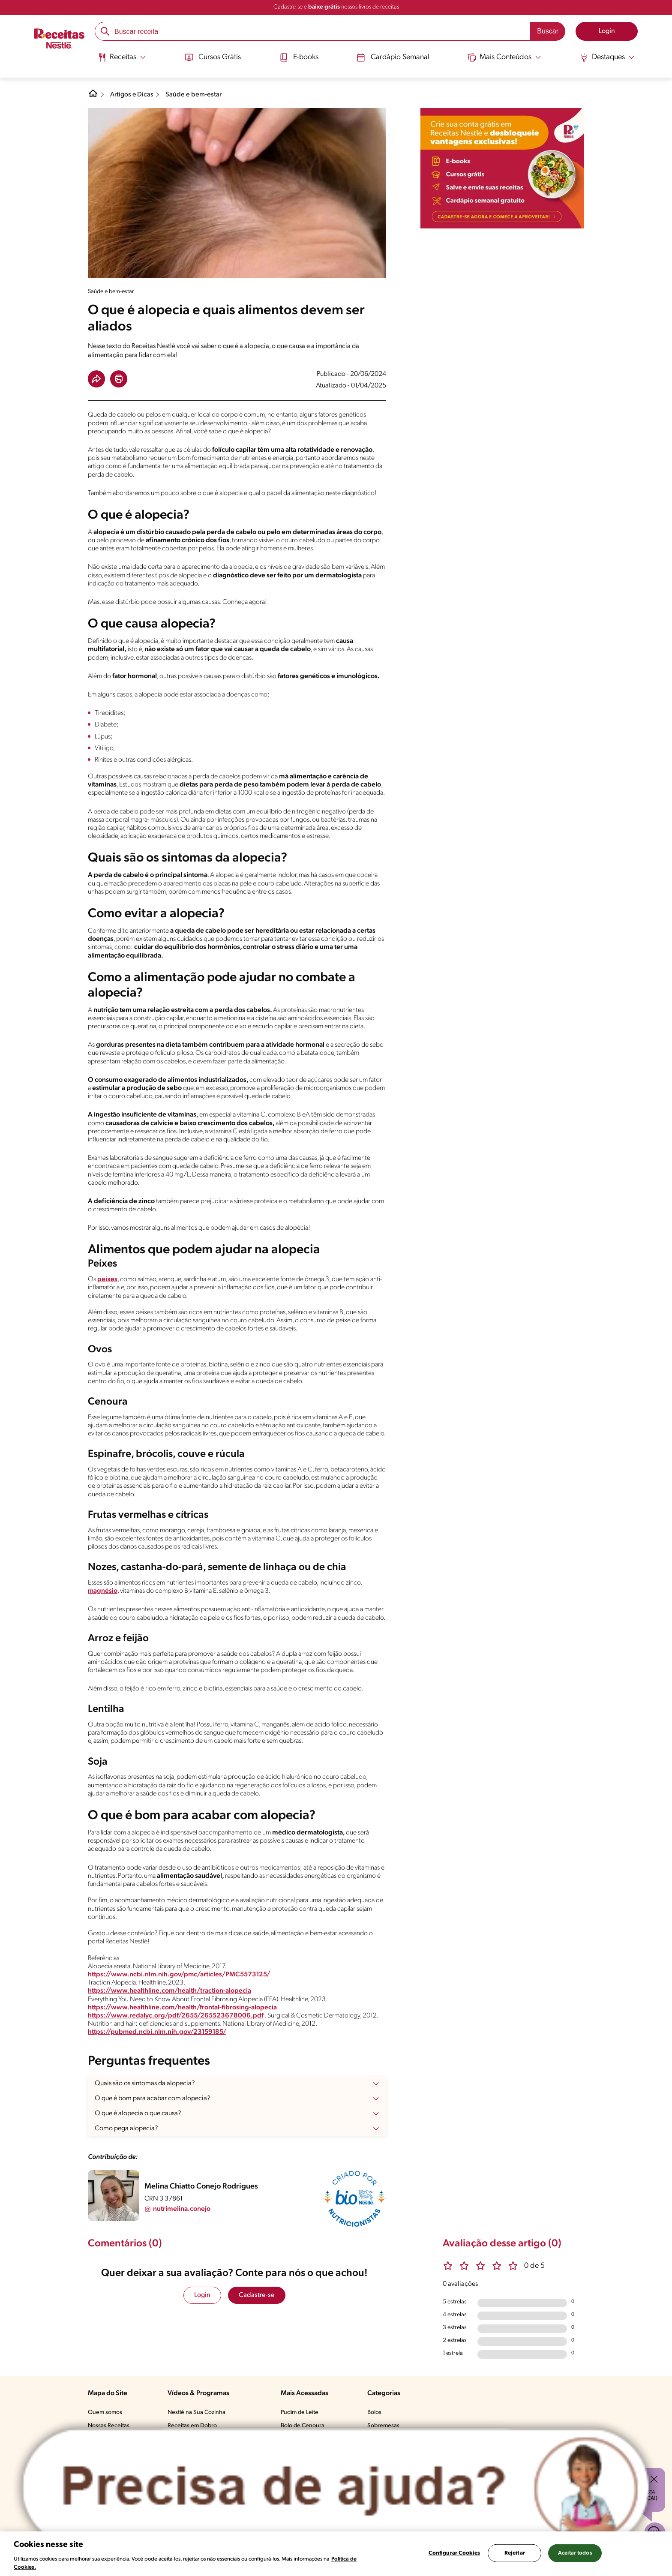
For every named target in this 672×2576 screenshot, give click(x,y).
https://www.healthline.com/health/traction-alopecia (170, 1991)
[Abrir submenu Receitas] (120, 57)
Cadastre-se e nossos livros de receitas (336, 7)
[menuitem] (121, 60)
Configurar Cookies (454, 2553)
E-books (298, 57)
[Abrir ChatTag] (336, 2487)
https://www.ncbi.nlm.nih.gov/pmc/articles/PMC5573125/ (179, 1974)
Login (202, 2295)
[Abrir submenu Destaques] (608, 57)
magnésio (103, 1591)
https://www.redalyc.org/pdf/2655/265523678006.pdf (176, 2015)
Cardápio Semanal (393, 57)
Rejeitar (514, 2553)
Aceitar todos (575, 2553)
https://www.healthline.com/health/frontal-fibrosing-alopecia (183, 2007)
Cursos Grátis (211, 57)
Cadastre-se (257, 2295)
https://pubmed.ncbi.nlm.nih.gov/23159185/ (158, 2032)
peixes (107, 1279)
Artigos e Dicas (132, 94)
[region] (336, 2553)
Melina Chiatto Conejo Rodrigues (201, 2187)
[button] (96, 379)
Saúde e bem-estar (194, 94)
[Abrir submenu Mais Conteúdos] (506, 57)
